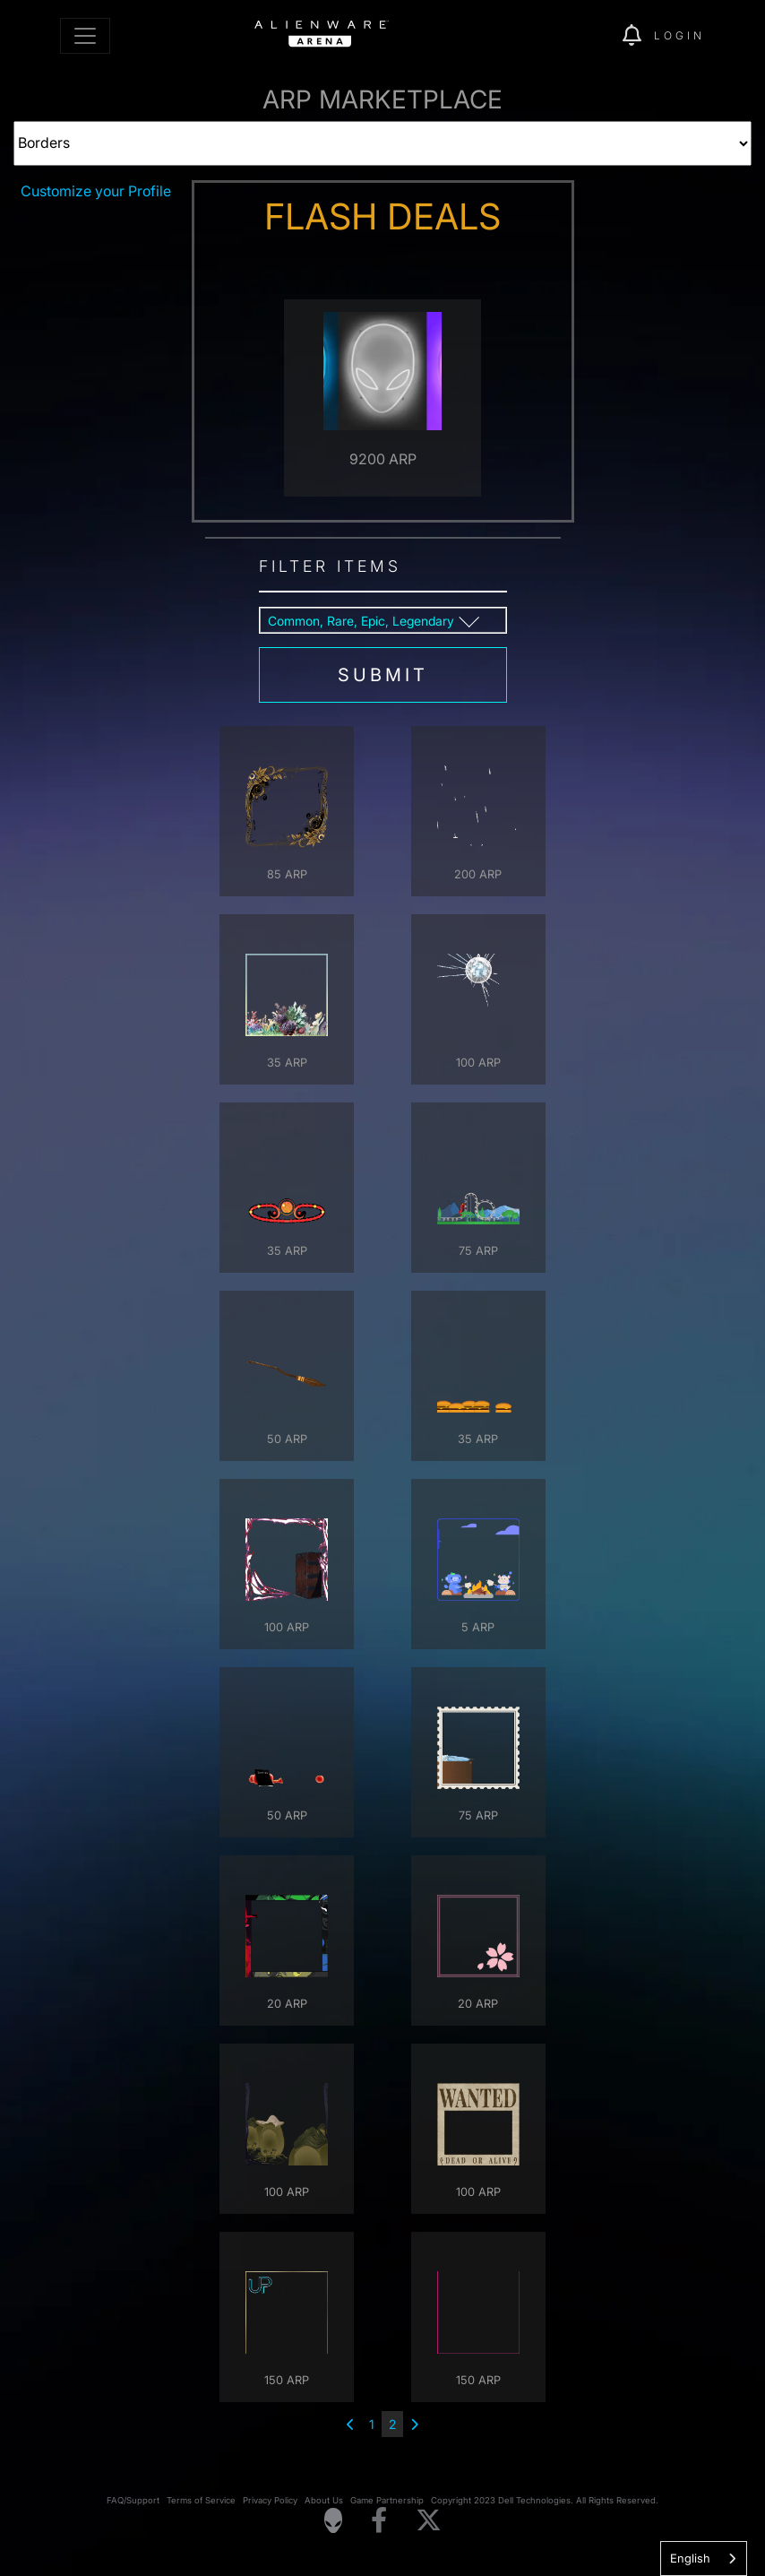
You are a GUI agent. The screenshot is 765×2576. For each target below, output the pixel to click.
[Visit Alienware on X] (428, 2521)
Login (679, 35)
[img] (577, 35)
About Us (324, 2500)
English (690, 2558)
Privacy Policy (270, 2500)
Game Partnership (387, 2500)
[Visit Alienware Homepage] (333, 2520)
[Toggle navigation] (85, 36)
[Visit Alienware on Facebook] (379, 2521)
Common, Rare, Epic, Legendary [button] (361, 620)
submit (383, 675)
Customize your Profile (96, 191)
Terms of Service (201, 2500)
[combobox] (703, 2558)
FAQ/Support (133, 2500)
